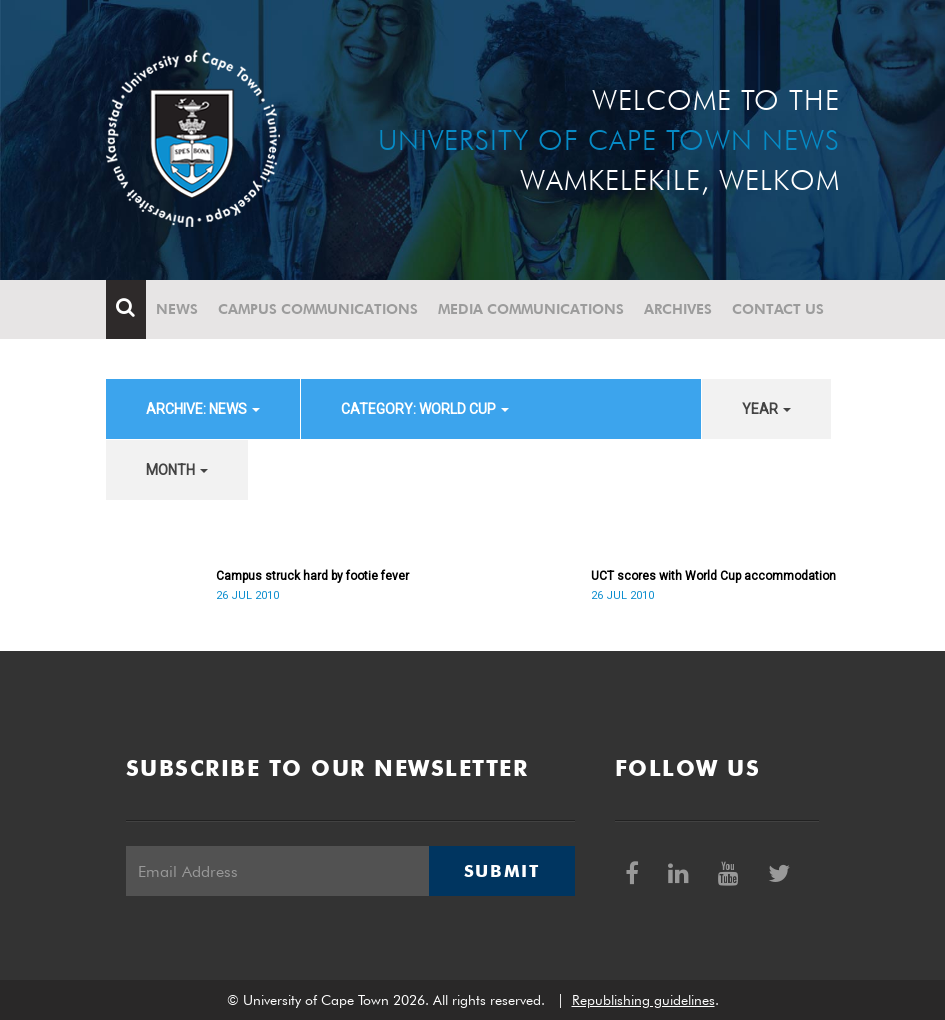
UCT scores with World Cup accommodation (713, 576)
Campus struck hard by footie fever (312, 576)
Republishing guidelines (643, 1000)
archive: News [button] (203, 409)
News (177, 309)
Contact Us (778, 309)
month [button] (177, 470)
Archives (678, 309)
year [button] (766, 409)
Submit (502, 871)
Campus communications (318, 309)
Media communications (531, 309)
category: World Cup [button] (425, 409)
